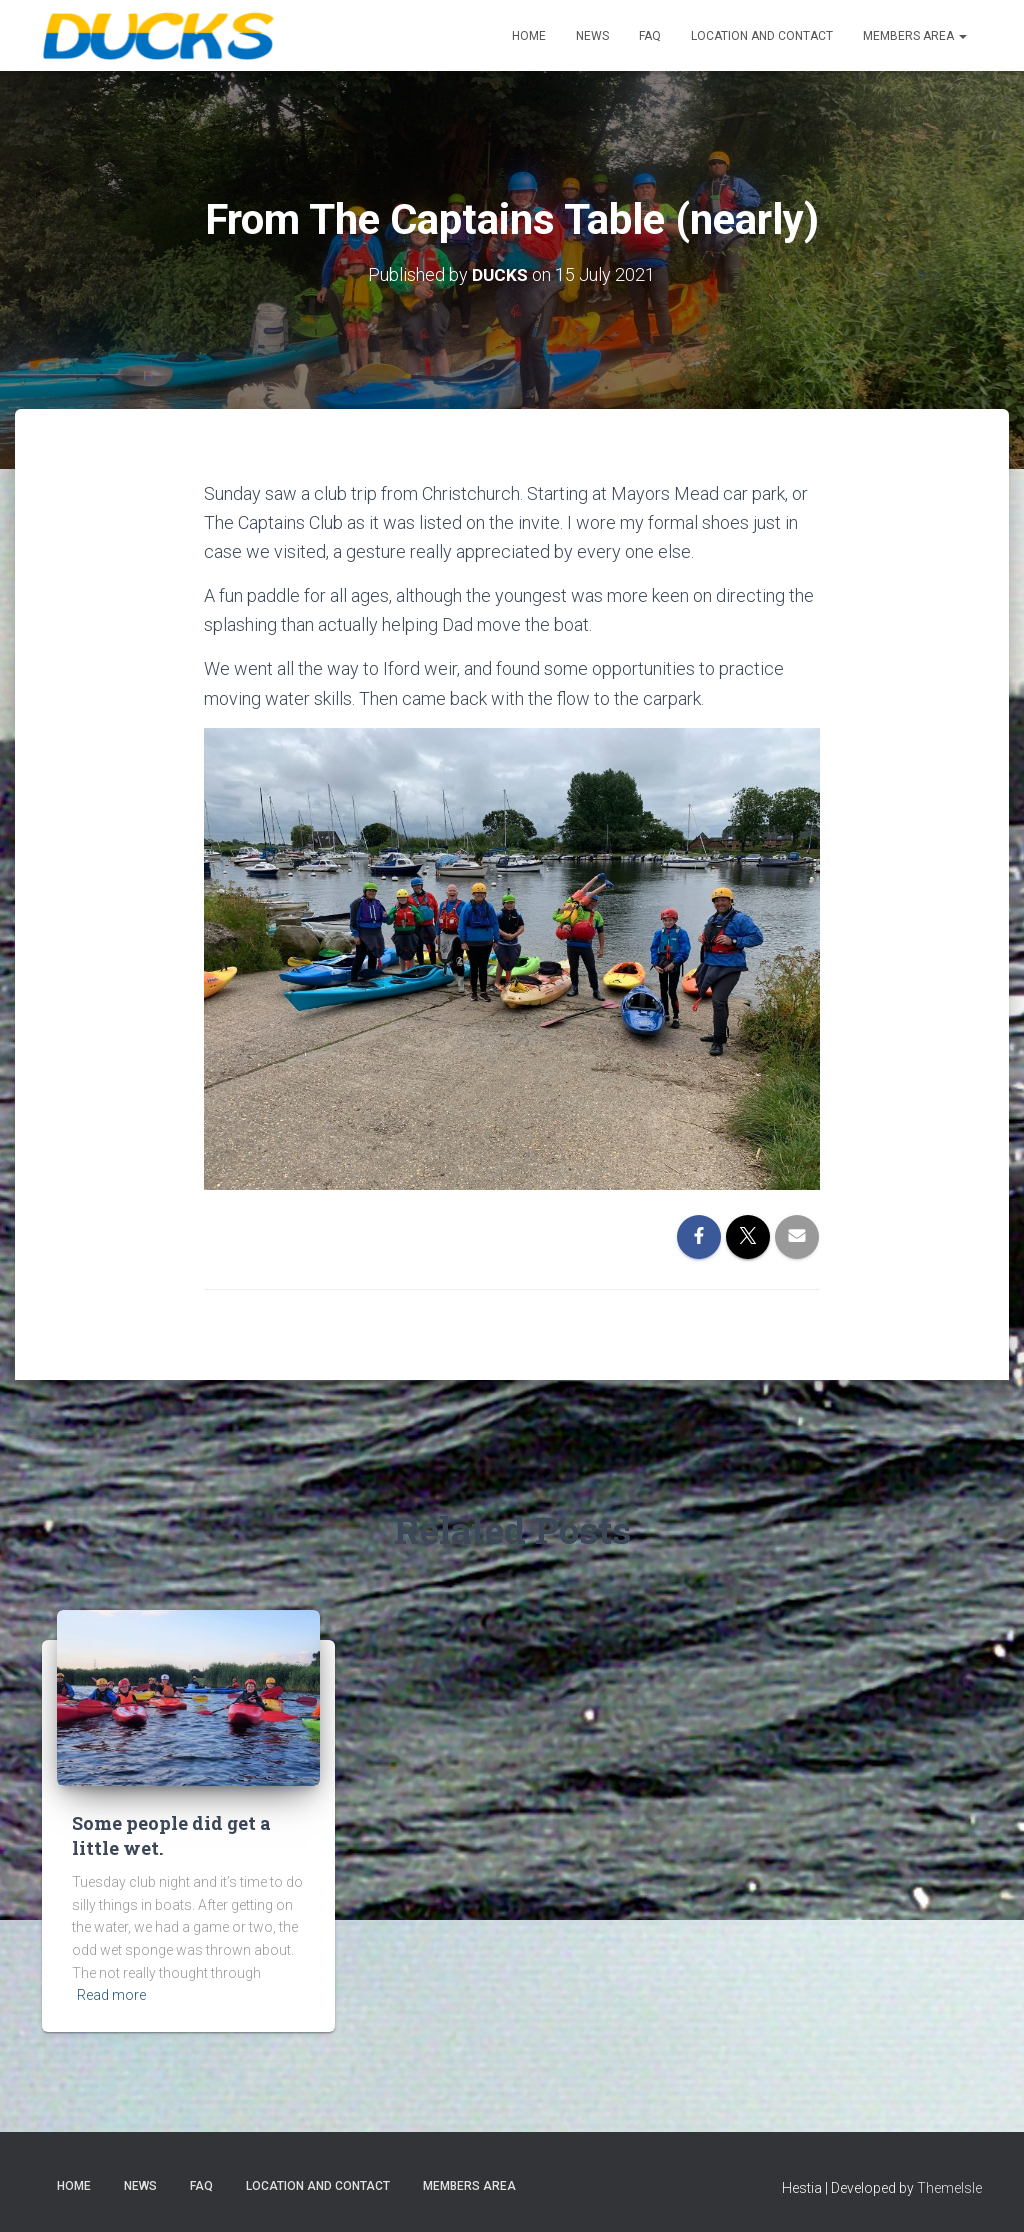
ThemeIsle (949, 2188)
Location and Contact (762, 36)
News (592, 36)
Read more (111, 1995)
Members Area (915, 36)
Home (529, 36)
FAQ (650, 36)
